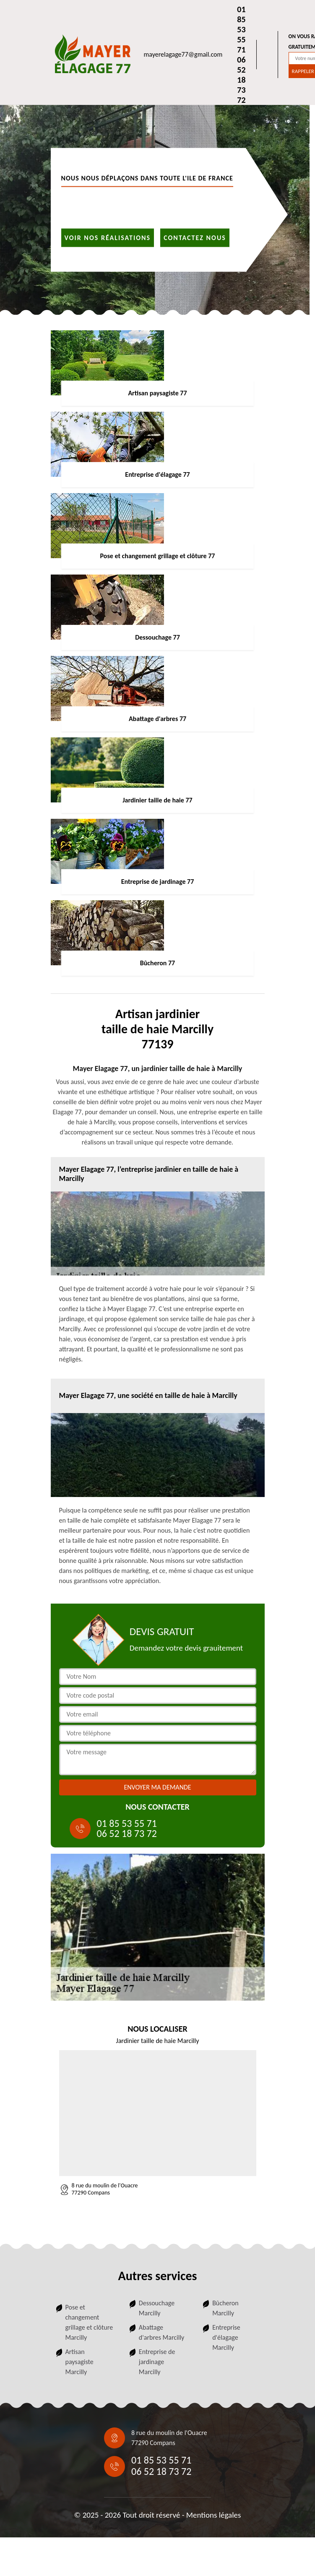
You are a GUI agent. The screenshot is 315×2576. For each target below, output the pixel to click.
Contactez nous (195, 237)
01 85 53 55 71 (241, 29)
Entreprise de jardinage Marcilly (157, 2362)
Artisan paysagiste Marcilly (79, 2362)
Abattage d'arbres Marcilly (162, 2332)
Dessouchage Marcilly (156, 2308)
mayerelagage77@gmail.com (183, 54)
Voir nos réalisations (108, 237)
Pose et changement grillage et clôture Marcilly (89, 2322)
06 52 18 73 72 (241, 80)
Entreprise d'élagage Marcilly (226, 2337)
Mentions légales (213, 2515)
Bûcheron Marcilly (225, 2308)
